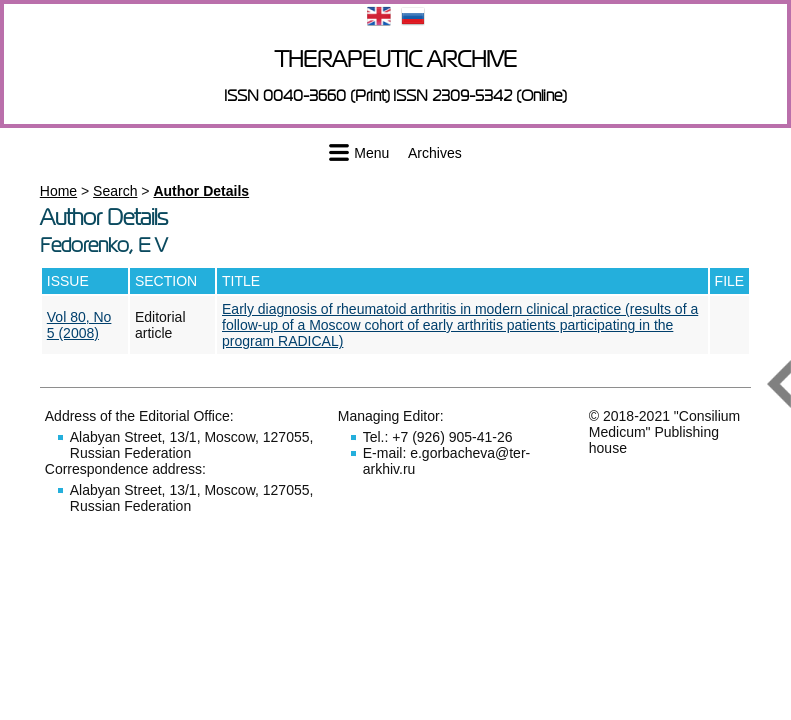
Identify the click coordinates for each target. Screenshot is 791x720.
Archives (435, 153)
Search (115, 191)
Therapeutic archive (396, 59)
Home (58, 191)
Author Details (201, 191)
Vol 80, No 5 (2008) (79, 325)
